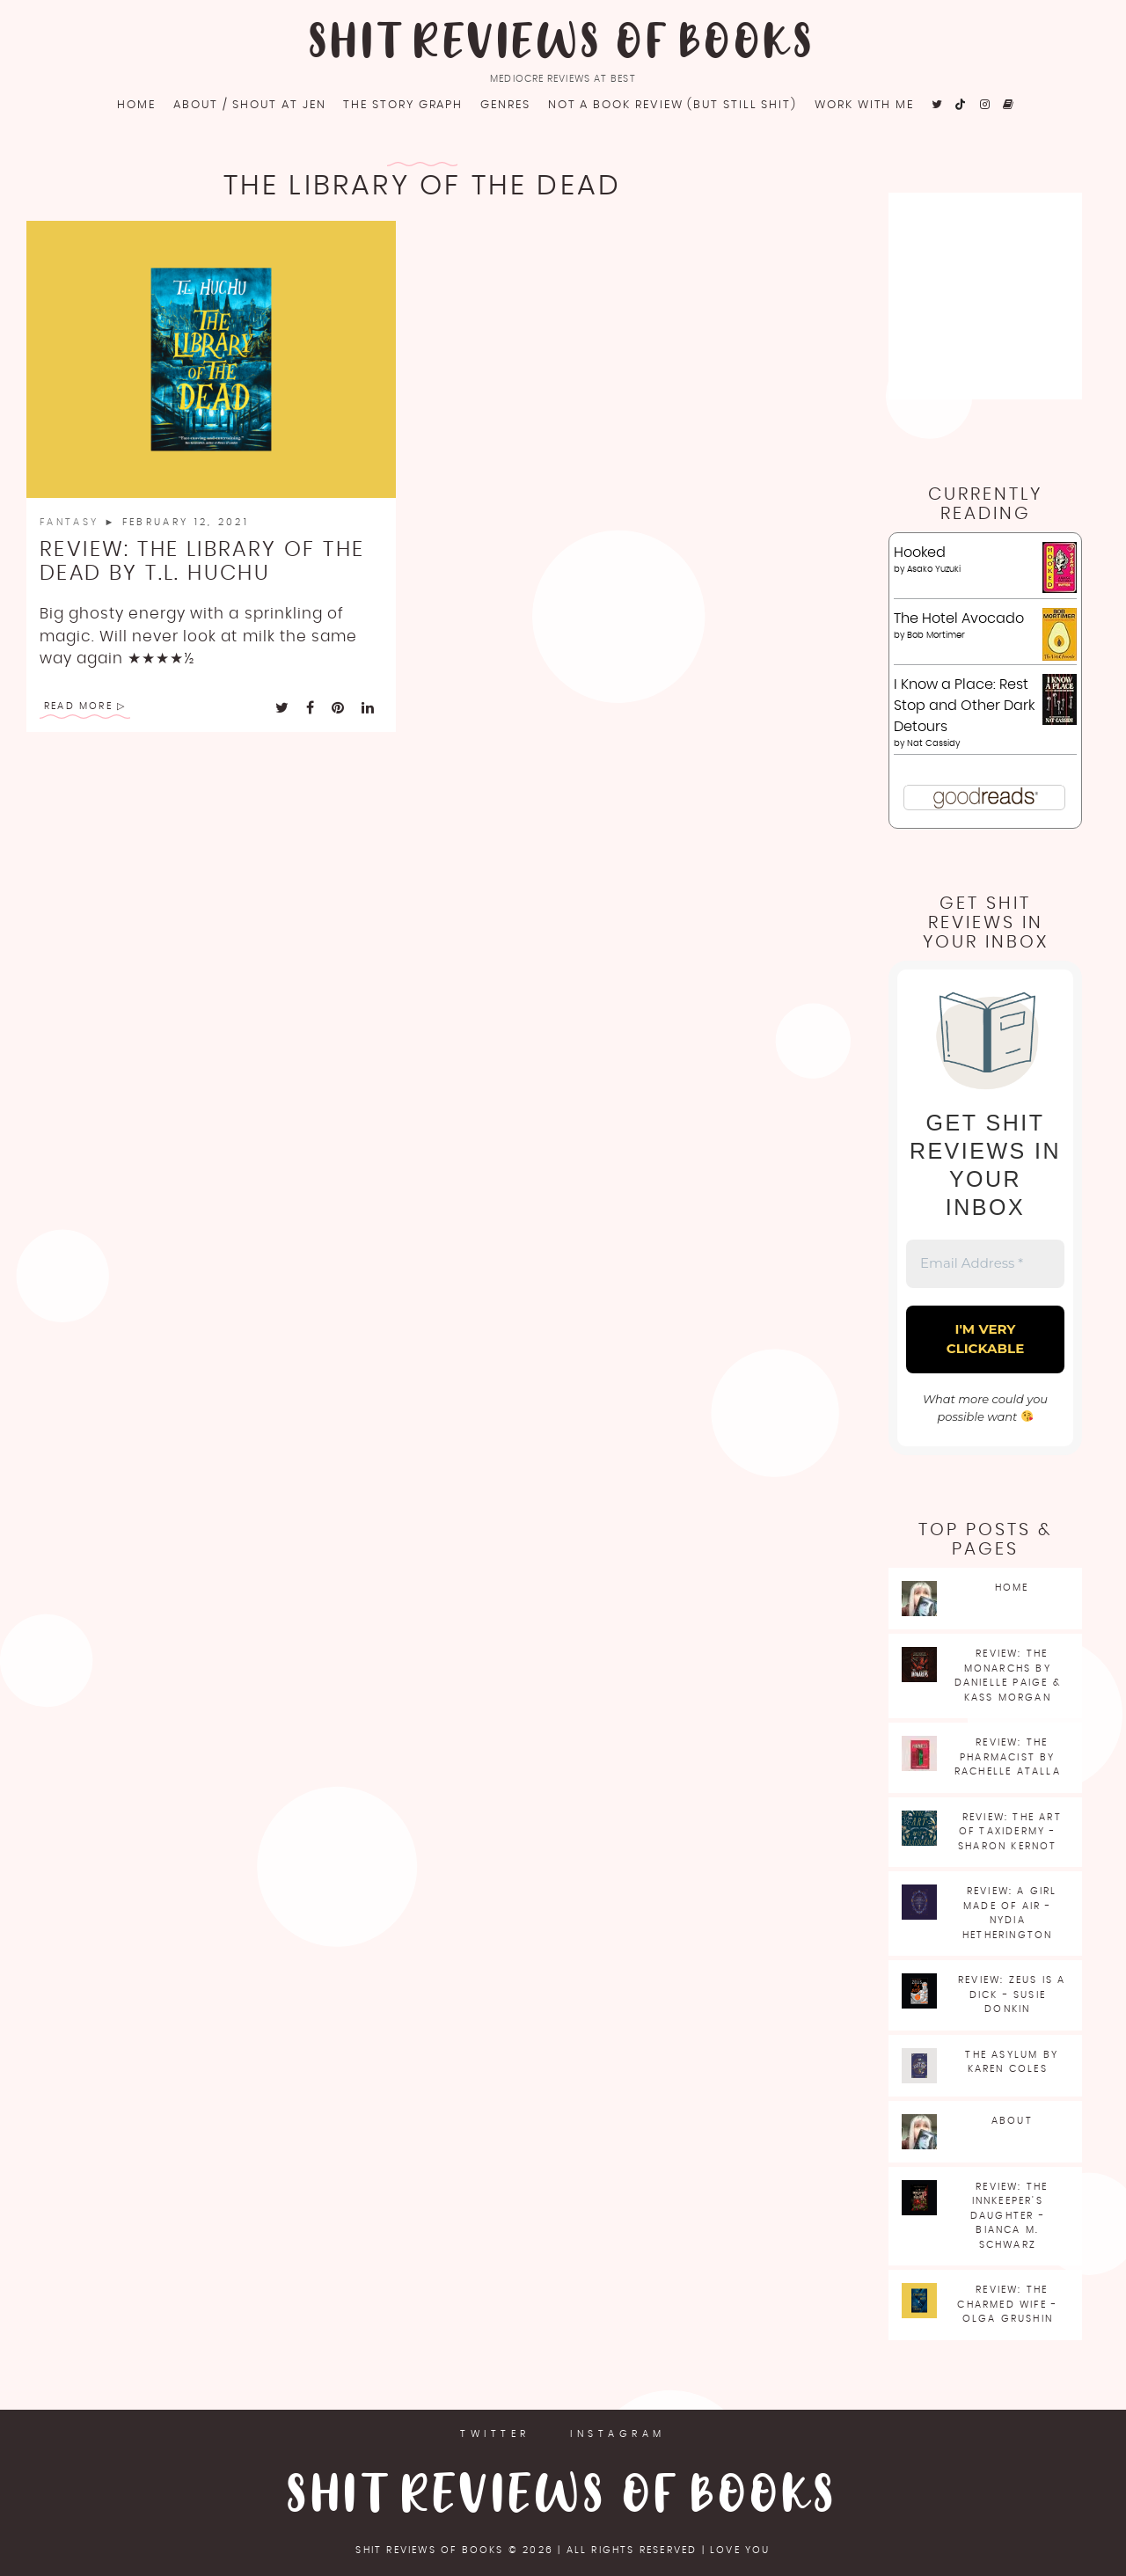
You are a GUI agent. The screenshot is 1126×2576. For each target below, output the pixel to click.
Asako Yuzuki (934, 569)
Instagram (618, 2434)
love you (740, 2550)
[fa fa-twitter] (938, 105)
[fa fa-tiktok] (962, 105)
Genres (505, 105)
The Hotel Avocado (959, 618)
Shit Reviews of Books (563, 44)
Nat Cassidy (933, 743)
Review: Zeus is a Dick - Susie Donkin (1011, 1994)
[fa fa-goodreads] (1009, 105)
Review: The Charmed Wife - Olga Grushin (1007, 2304)
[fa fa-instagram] (985, 105)
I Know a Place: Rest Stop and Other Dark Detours (964, 705)
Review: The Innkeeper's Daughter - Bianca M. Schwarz (1009, 2216)
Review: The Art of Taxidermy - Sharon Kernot (1010, 1831)
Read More (78, 706)
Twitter (495, 2434)
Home (136, 105)
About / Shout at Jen (249, 105)
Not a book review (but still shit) (672, 105)
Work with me (864, 105)
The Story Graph (403, 105)
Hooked (920, 552)
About (1012, 2121)
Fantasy (72, 522)
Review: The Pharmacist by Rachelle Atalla (1007, 1757)
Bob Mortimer (936, 635)
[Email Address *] (985, 1264)
